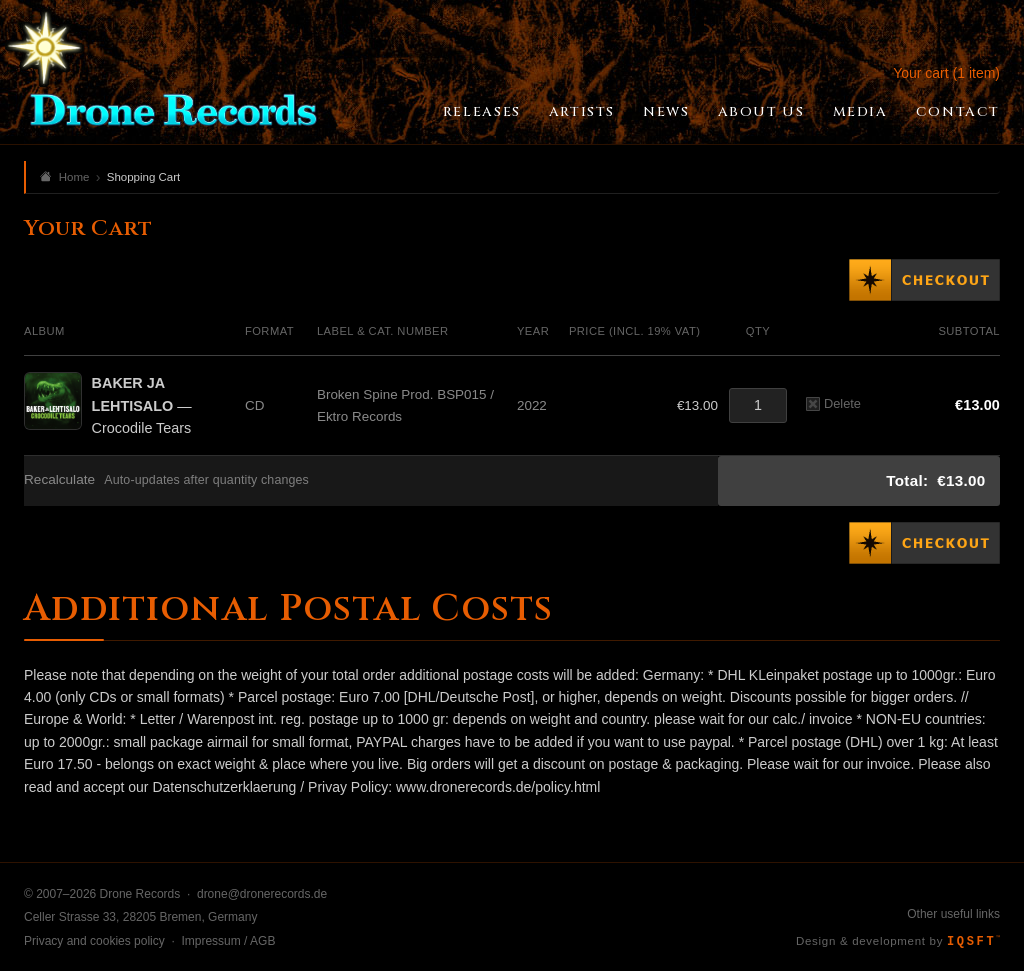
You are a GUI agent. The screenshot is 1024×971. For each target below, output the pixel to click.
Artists (582, 112)
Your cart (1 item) (946, 73)
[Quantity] (758, 405)
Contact (958, 112)
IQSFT (973, 942)
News (666, 112)
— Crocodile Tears (142, 405)
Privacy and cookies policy (94, 941)
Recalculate (59, 479)
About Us (761, 112)
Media (860, 112)
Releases (482, 112)
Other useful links (953, 914)
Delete (833, 403)
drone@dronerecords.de (262, 894)
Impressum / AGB (228, 941)
